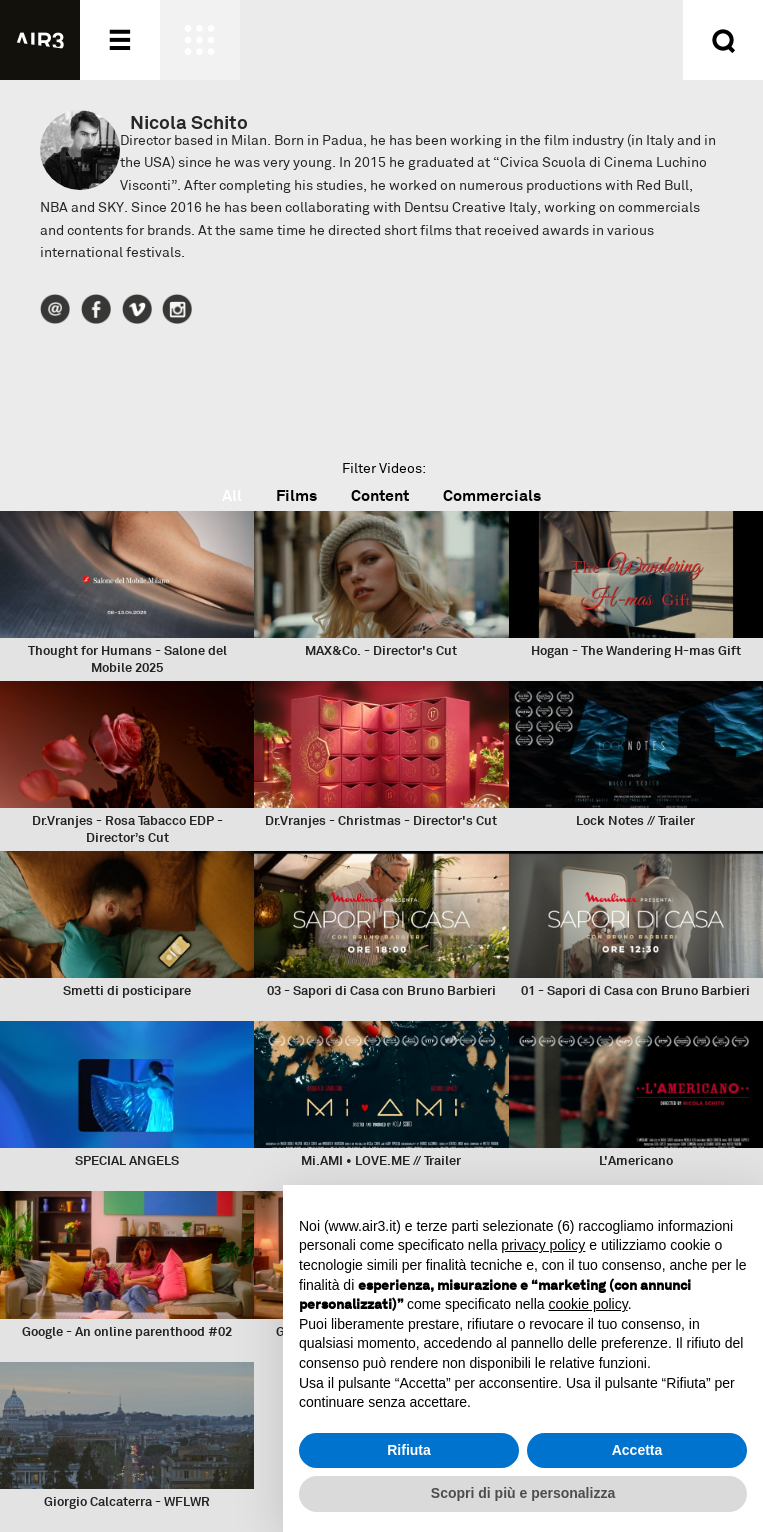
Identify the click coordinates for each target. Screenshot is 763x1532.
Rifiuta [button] (409, 1450)
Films (296, 495)
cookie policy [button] (588, 1304)
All (232, 495)
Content (380, 495)
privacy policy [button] (543, 1245)
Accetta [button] (637, 1450)
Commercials (492, 495)
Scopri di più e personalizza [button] (523, 1493)
